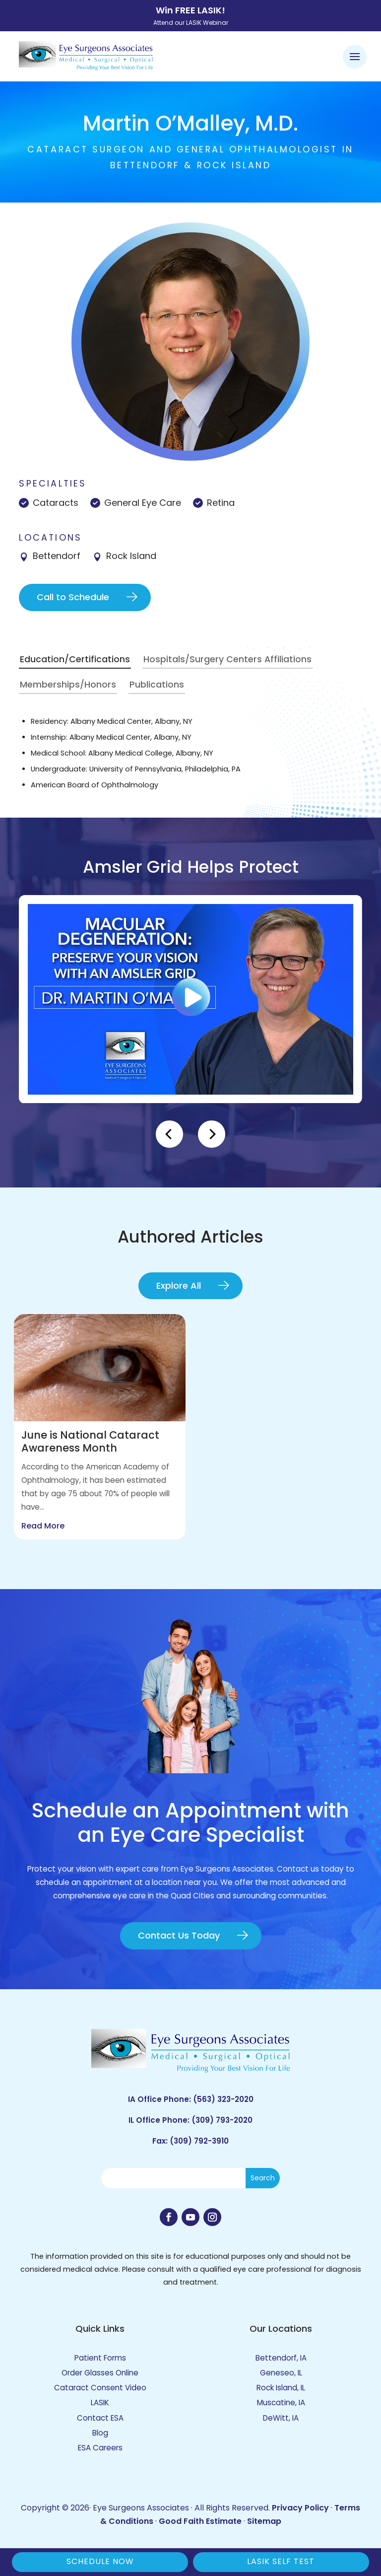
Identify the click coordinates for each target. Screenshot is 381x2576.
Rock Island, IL (280, 2387)
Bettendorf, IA (281, 2358)
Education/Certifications (75, 659)
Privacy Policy (300, 2507)
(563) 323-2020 (223, 2099)
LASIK (100, 2402)
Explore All (178, 1285)
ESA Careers (100, 2447)
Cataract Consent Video (100, 2387)
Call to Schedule (73, 597)
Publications (156, 684)
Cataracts (55, 502)
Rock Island (131, 556)
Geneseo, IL (281, 2372)
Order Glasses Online (100, 2372)
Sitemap (264, 2521)
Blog (100, 2433)
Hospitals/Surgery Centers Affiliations (227, 659)
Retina (221, 502)
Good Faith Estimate (200, 2521)
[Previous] (169, 1134)
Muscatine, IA (281, 2402)
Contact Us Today (179, 1935)
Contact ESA (100, 2418)
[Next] (211, 1134)
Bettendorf (56, 556)
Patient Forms (100, 2358)
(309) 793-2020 (222, 2120)
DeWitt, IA (281, 2418)
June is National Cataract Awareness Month (90, 1441)
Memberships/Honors (68, 684)
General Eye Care (142, 502)
